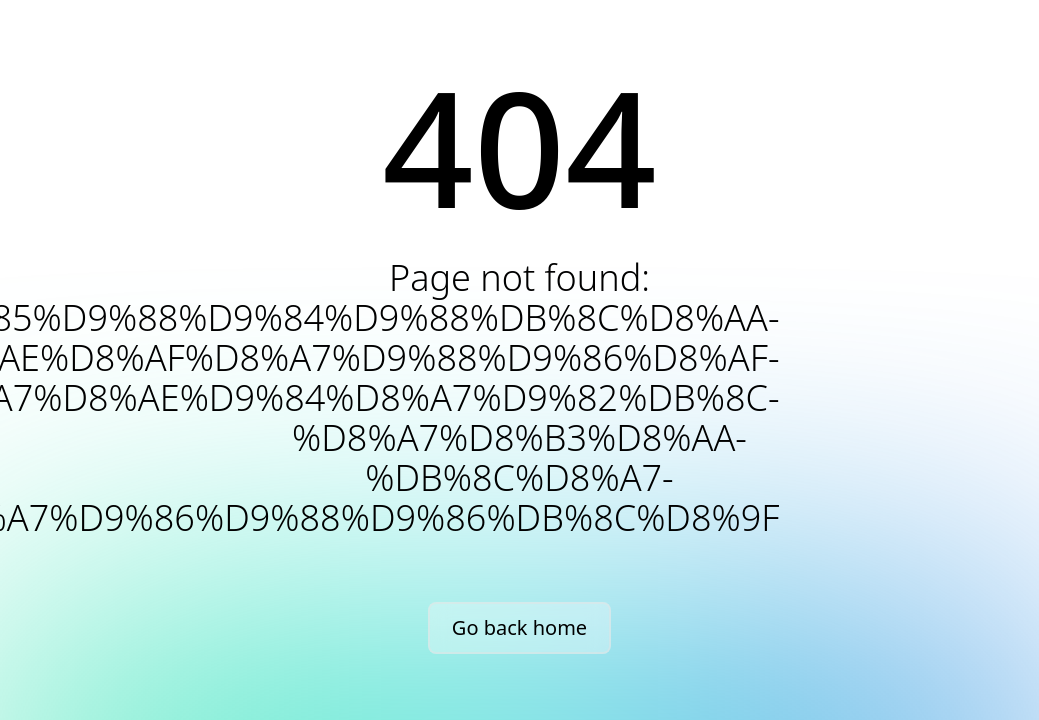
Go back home (519, 627)
